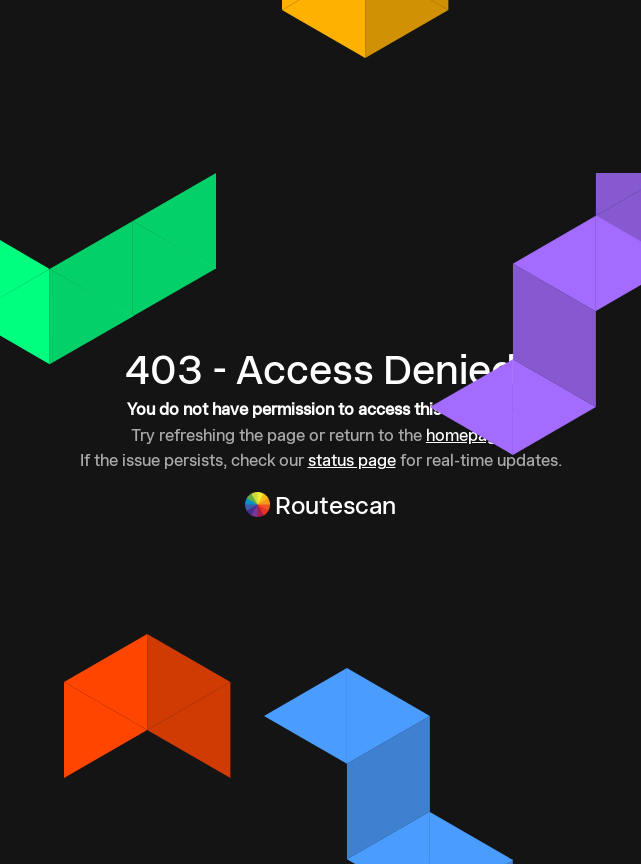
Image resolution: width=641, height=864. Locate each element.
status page (352, 460)
